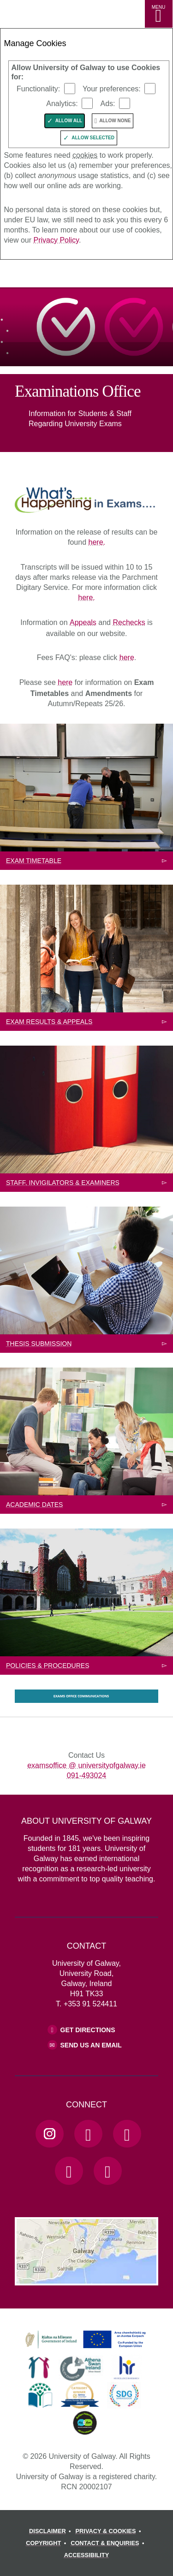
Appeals (83, 622)
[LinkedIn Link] (69, 2170)
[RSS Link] (107, 2170)
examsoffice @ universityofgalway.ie (86, 1765)
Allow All (69, 120)
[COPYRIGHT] (47, 2543)
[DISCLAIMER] (51, 2531)
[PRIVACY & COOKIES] (110, 2531)
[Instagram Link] (49, 2134)
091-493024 (86, 1775)
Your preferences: (112, 89)
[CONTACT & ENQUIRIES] (109, 2543)
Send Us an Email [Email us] (91, 2045)
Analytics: (62, 103)
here (126, 657)
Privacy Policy (55, 240)
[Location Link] (86, 2278)
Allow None (115, 120)
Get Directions (87, 2030)
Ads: (107, 103)
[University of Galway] (48, 275)
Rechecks (129, 622)
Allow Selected (93, 137)
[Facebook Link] (88, 2134)
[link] (84, 2340)
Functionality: (38, 89)
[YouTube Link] (127, 2134)
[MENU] (159, 14)
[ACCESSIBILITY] (86, 2555)
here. (97, 542)
